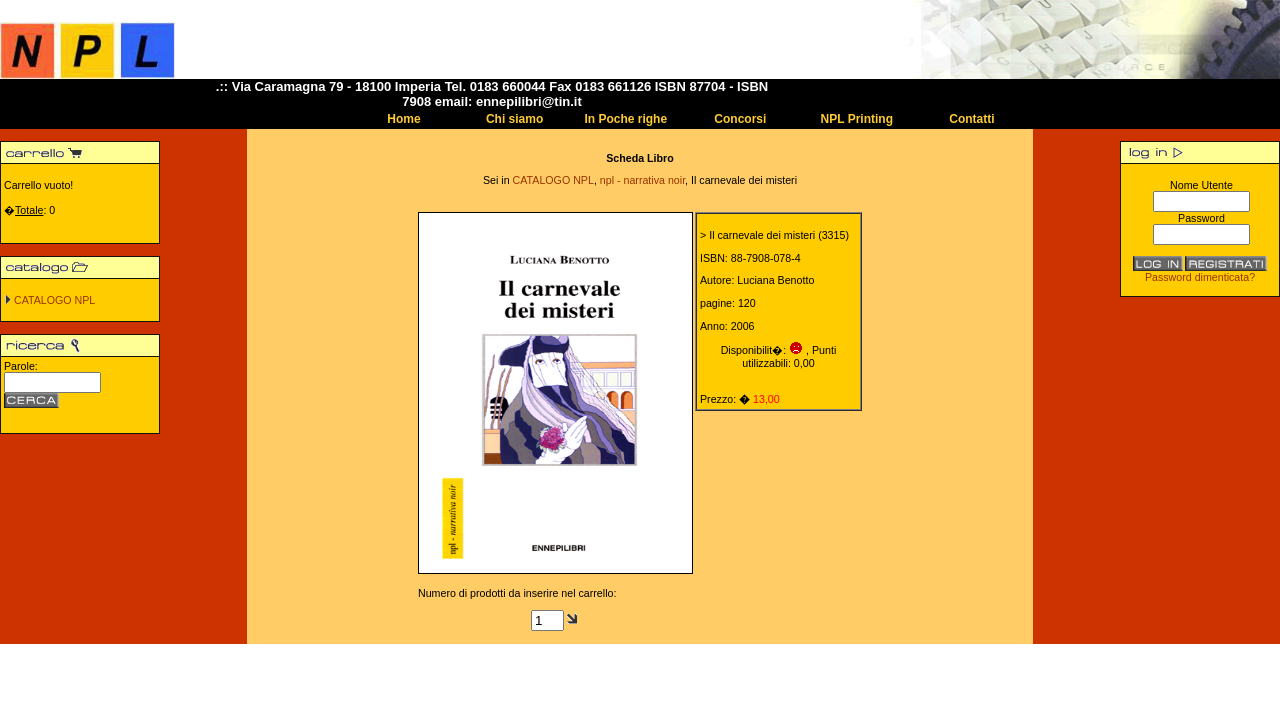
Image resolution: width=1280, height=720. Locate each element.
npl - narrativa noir (642, 180)
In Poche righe (625, 119)
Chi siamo (514, 119)
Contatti (971, 119)
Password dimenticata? (1200, 277)
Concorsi (740, 119)
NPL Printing (857, 119)
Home (403, 119)
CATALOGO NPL (54, 300)
